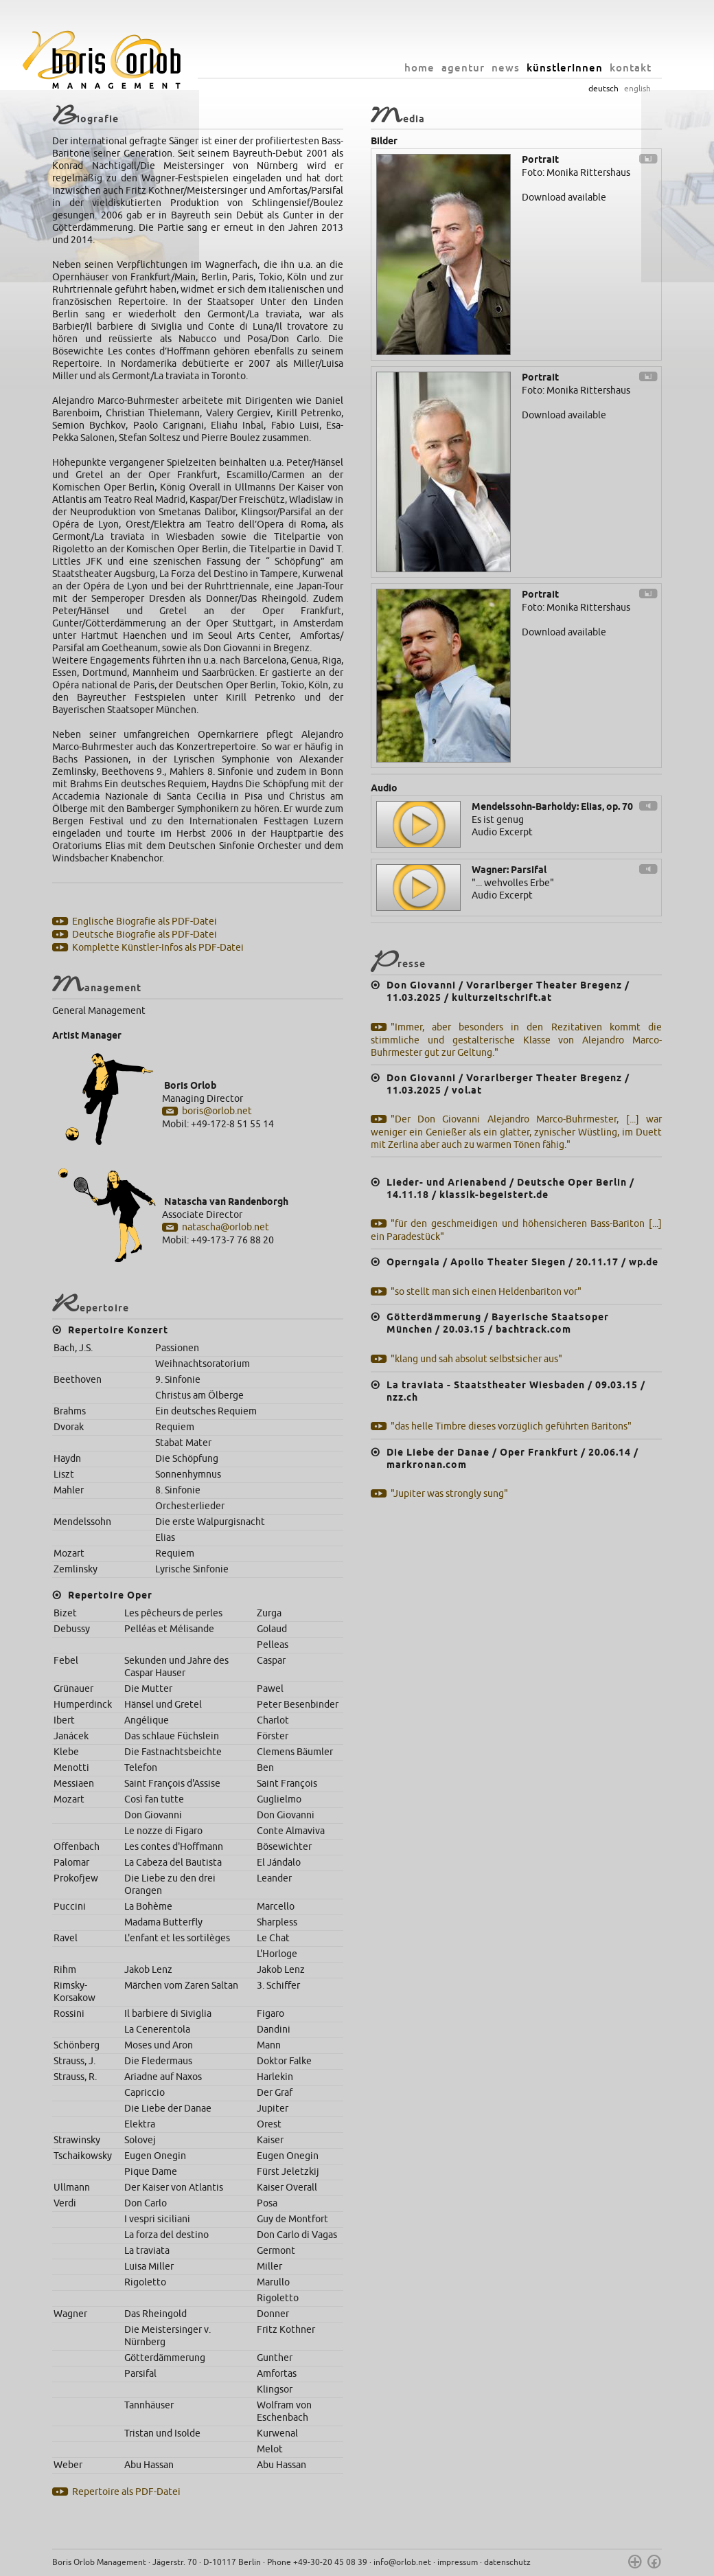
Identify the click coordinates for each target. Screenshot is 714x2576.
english (637, 88)
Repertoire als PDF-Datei (126, 2492)
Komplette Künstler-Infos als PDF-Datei (158, 947)
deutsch (603, 88)
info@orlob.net (402, 2562)
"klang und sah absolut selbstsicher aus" (476, 1359)
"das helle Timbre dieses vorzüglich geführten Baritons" (511, 1426)
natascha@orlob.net (225, 1227)
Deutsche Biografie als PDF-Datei (144, 934)
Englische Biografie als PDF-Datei (144, 921)
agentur (463, 67)
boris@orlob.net (217, 1111)
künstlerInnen (565, 67)
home (419, 67)
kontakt (631, 67)
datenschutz (507, 2562)
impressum (457, 2562)
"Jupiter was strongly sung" (449, 1494)
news (506, 67)
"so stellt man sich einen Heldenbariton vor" (486, 1292)
